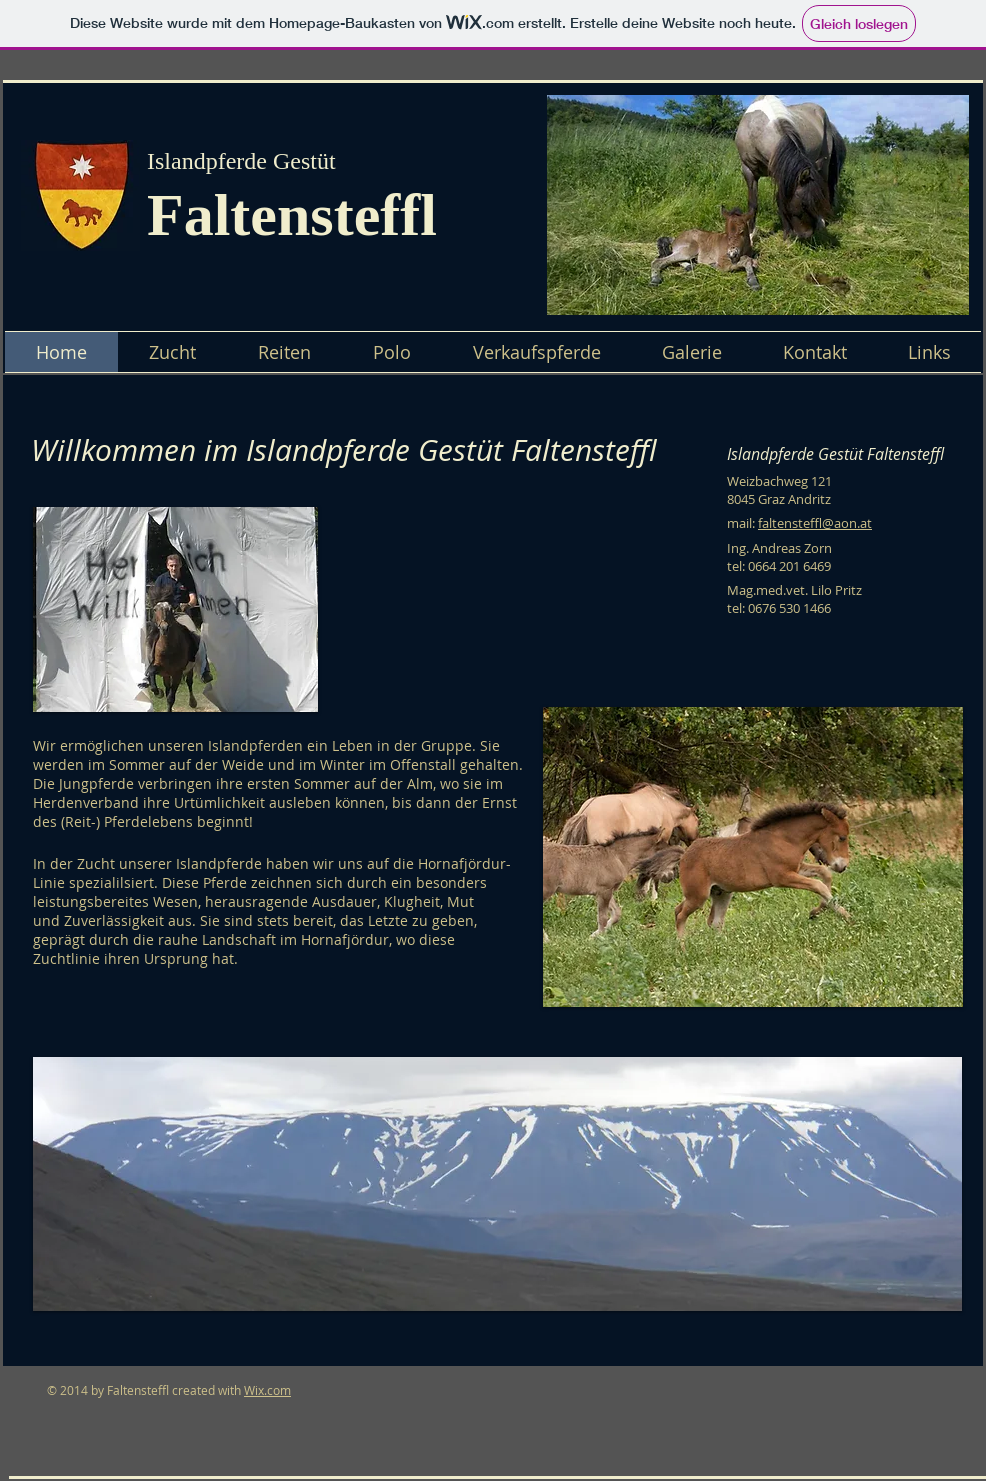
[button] (758, 205)
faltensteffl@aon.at (815, 523)
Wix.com (267, 1390)
